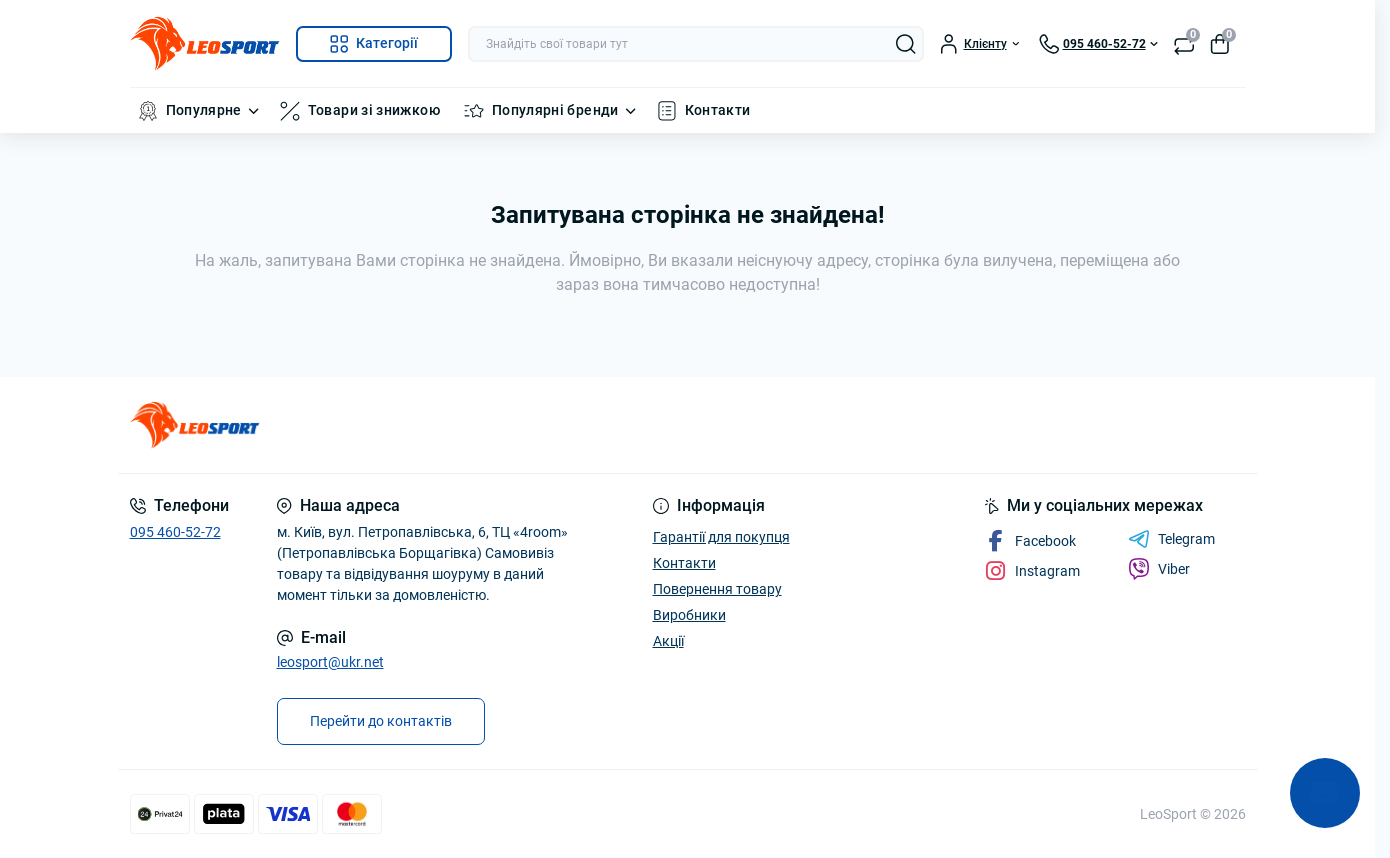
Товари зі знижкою (374, 110)
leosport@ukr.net (330, 662)
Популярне (204, 110)
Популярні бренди (555, 110)
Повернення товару (717, 589)
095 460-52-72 (175, 532)
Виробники (689, 615)
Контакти (718, 110)
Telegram (1171, 539)
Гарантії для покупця (721, 537)
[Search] (906, 44)
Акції (668, 641)
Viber (1159, 569)
